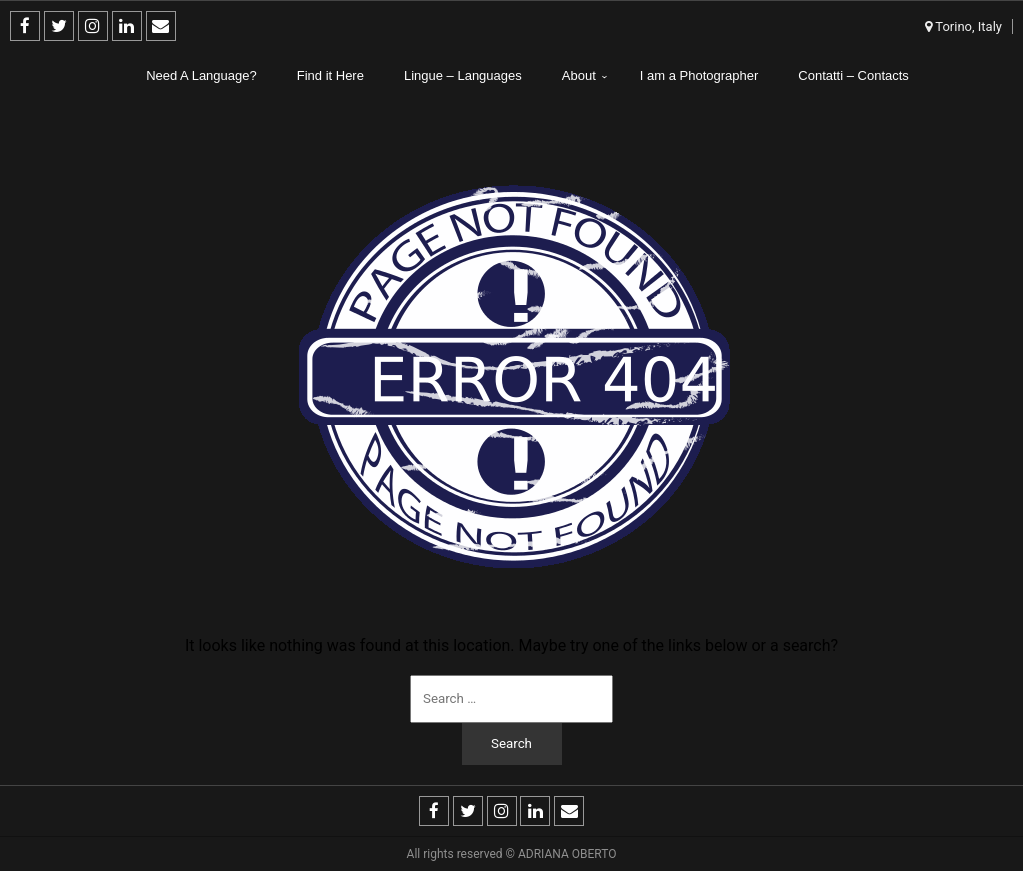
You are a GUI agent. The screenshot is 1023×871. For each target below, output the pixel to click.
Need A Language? (201, 75)
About (579, 75)
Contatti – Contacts (853, 75)
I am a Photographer (699, 75)
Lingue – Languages (463, 75)
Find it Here (330, 75)
